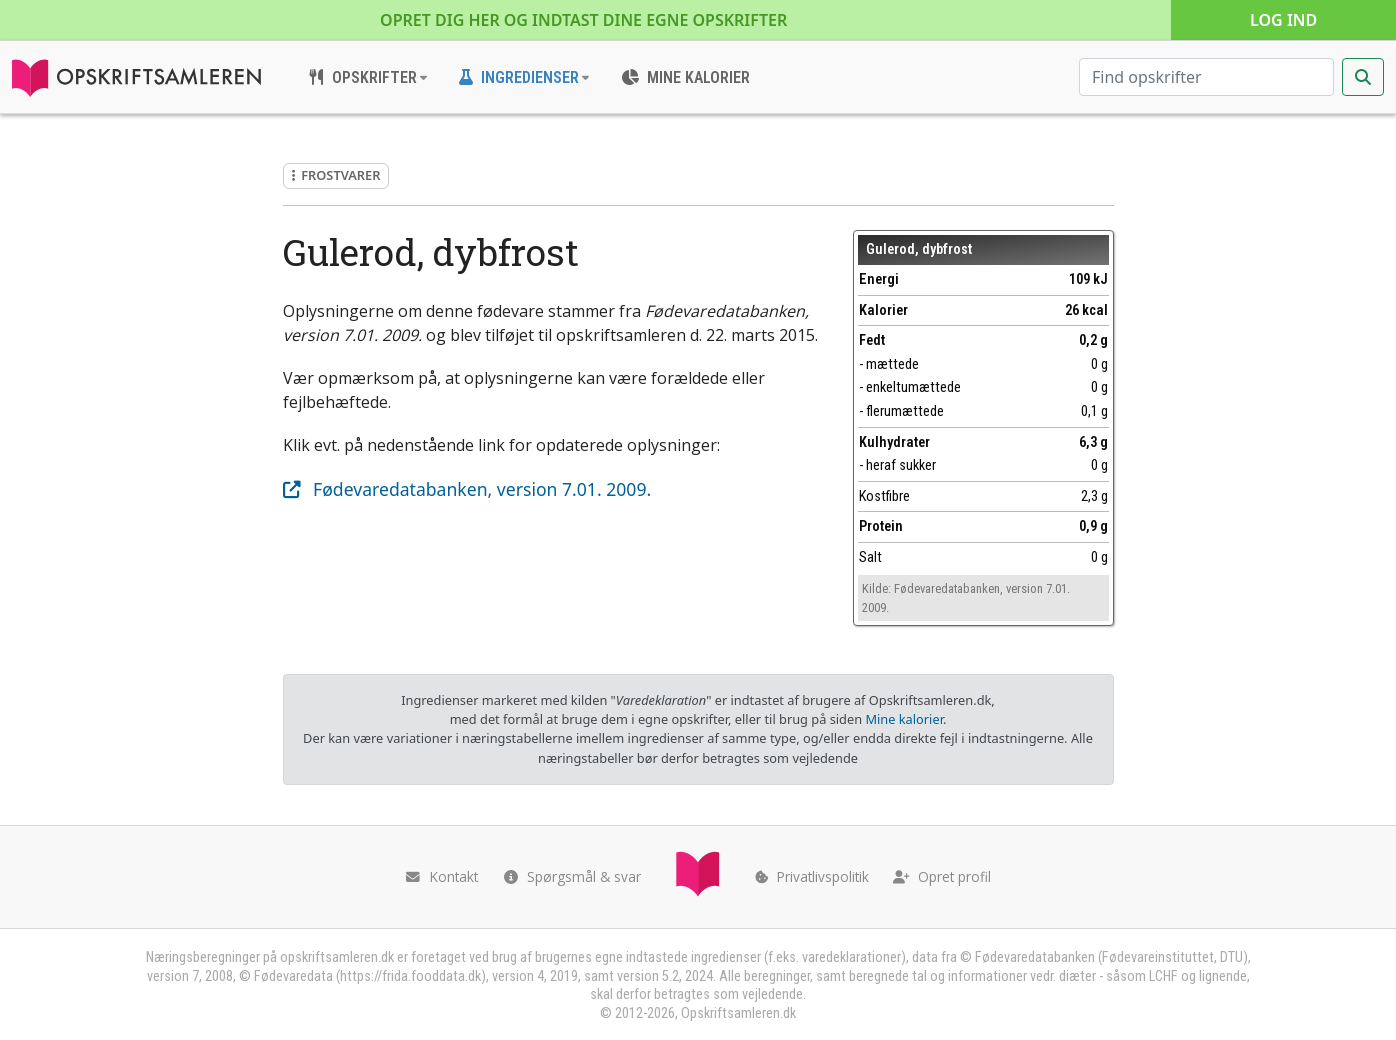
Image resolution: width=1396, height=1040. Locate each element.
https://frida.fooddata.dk (410, 976)
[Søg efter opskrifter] (1206, 77)
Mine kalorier (903, 719)
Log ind (1283, 20)
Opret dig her (583, 20)
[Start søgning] (1363, 77)
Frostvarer (336, 175)
